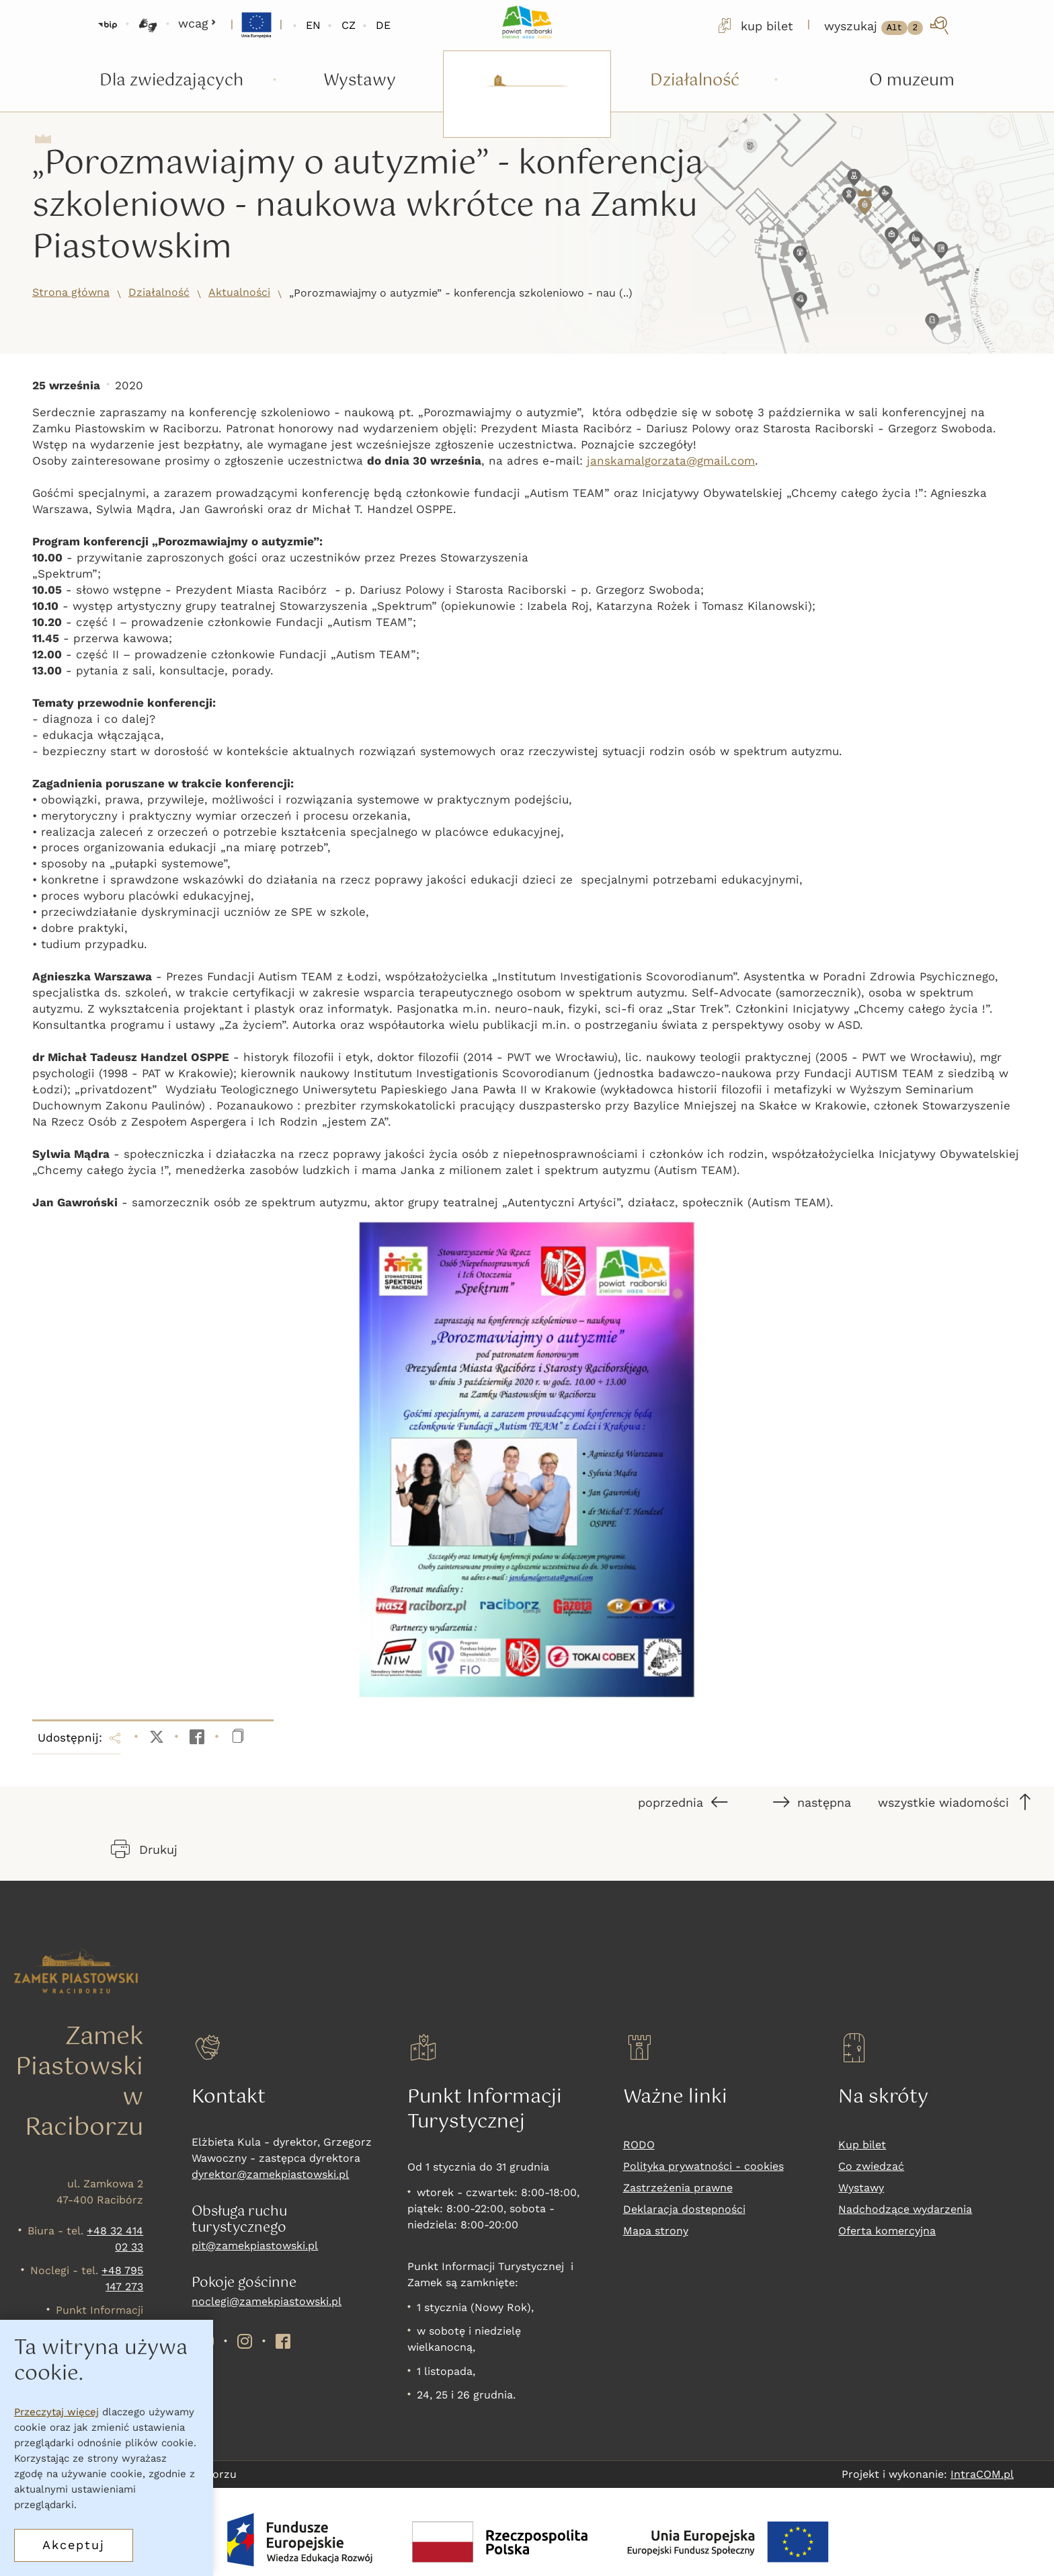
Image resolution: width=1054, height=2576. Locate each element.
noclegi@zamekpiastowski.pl (266, 2301)
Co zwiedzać (871, 2166)
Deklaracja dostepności (684, 2209)
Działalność (159, 292)
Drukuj (144, 1849)
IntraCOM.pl (982, 2474)
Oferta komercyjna (887, 2230)
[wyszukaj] (888, 25)
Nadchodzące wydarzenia (905, 2209)
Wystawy (861, 2187)
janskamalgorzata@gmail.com (671, 460)
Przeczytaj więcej (56, 2412)
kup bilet (754, 25)
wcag (197, 23)
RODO (639, 2144)
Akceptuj (73, 2545)
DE (383, 25)
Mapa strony (655, 2230)
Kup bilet (862, 2144)
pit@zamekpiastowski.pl (255, 2245)
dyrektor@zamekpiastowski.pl (270, 2174)
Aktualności (239, 292)
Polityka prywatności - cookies (703, 2166)
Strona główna (71, 292)
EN (313, 25)
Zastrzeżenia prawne (678, 2187)
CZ (348, 25)
